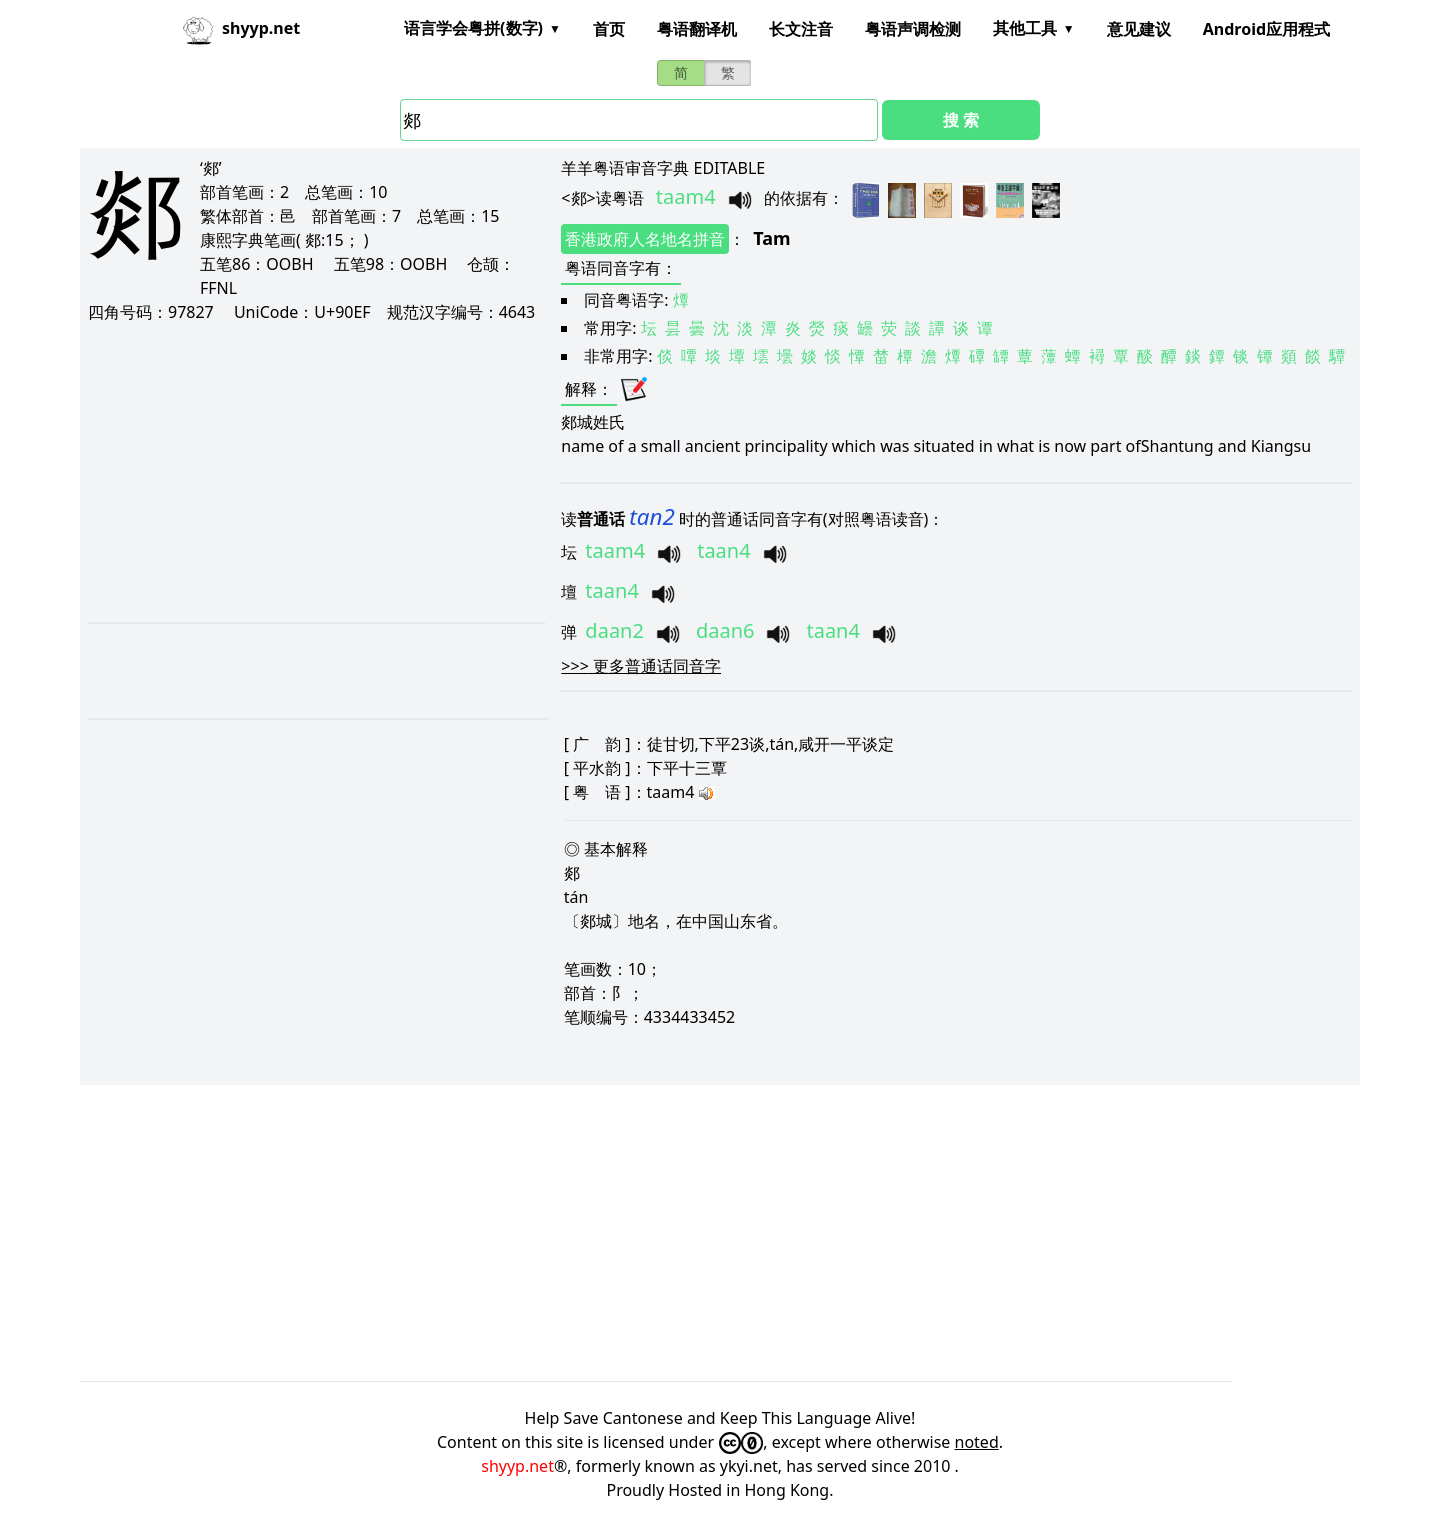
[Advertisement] (315, 472)
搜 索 (961, 120)
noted (977, 1442)
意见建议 (1139, 29)
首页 (609, 29)
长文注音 (801, 29)
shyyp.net (517, 1466)
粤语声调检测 (913, 29)
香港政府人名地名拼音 (645, 239)
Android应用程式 (1266, 29)
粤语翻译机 (697, 29)
